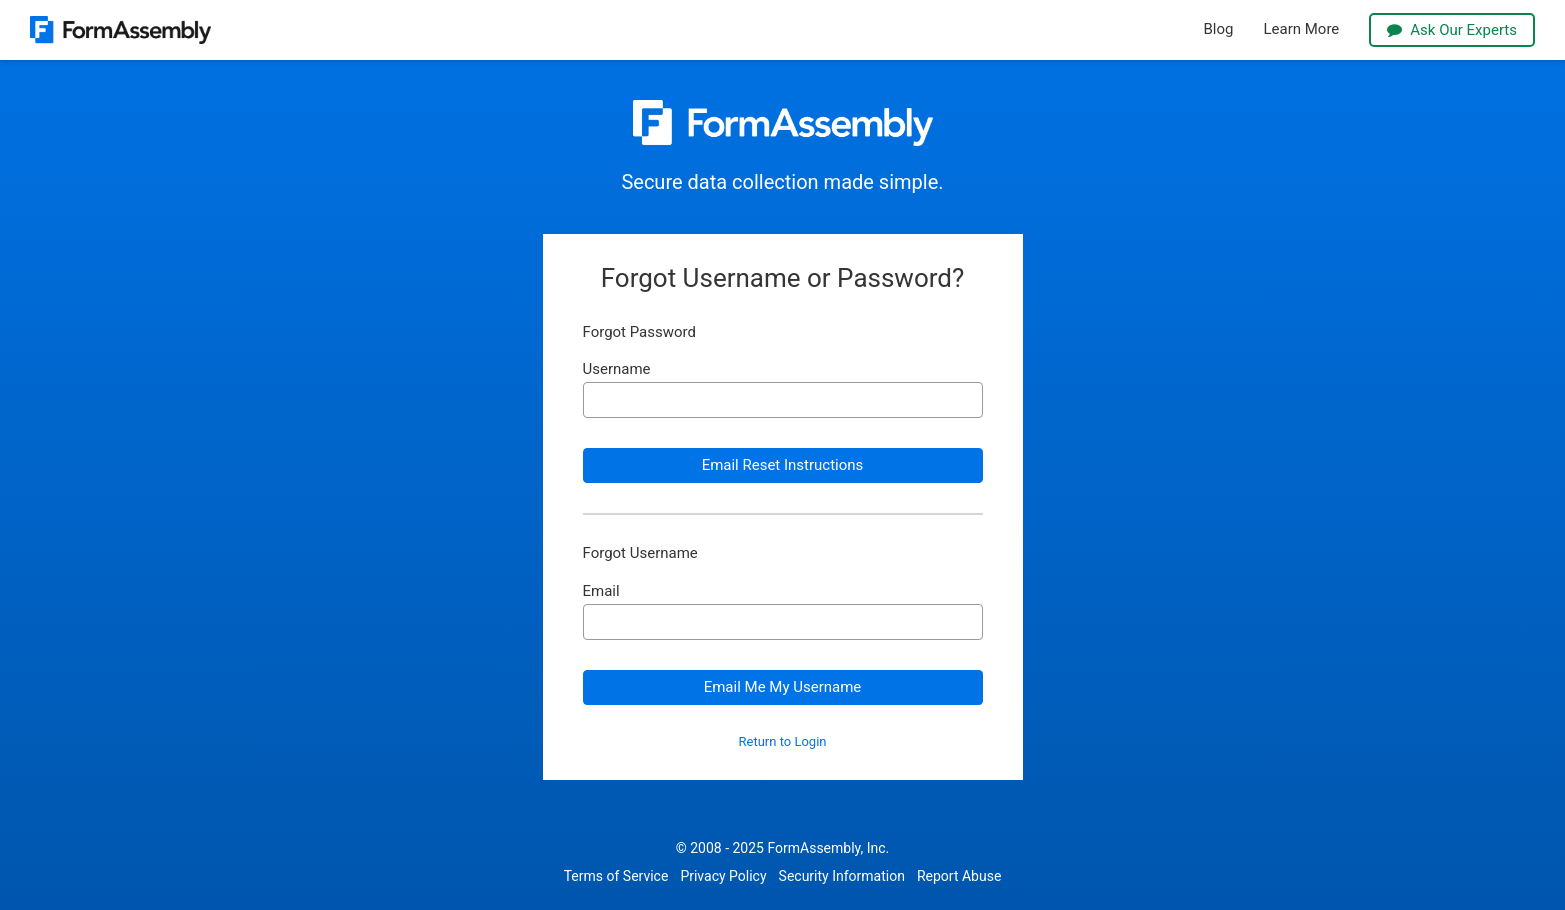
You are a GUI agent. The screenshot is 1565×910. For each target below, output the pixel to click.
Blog (1219, 29)
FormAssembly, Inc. (828, 848)
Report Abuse (959, 876)
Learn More (1301, 29)
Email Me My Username (783, 687)
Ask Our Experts (1452, 30)
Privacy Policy (723, 876)
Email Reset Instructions (783, 465)
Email (601, 591)
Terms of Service (616, 876)
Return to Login (783, 742)
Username (617, 369)
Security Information (842, 876)
